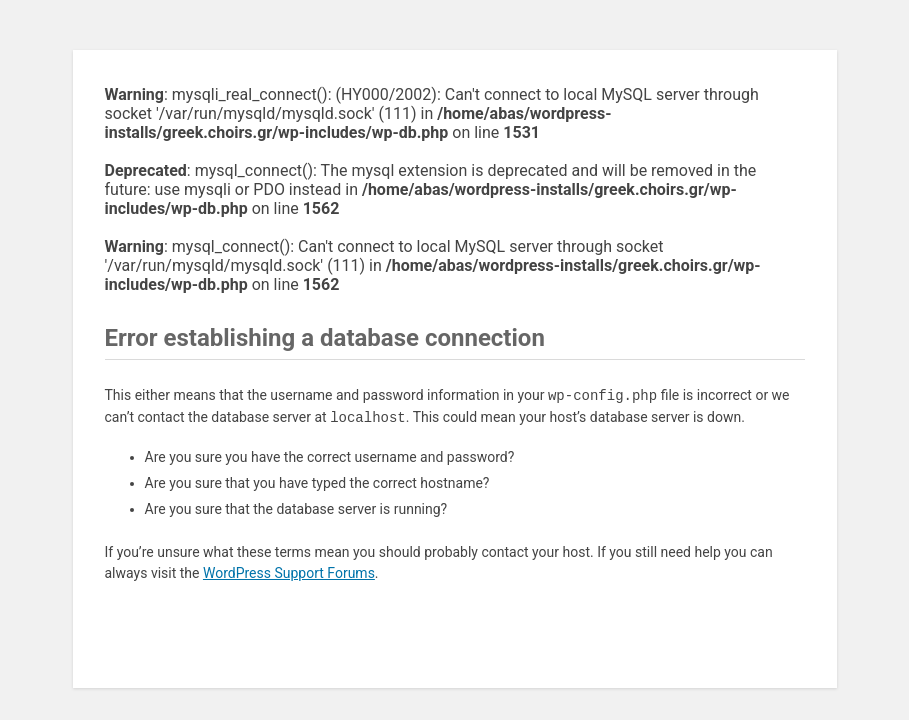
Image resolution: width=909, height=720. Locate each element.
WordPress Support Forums (289, 573)
